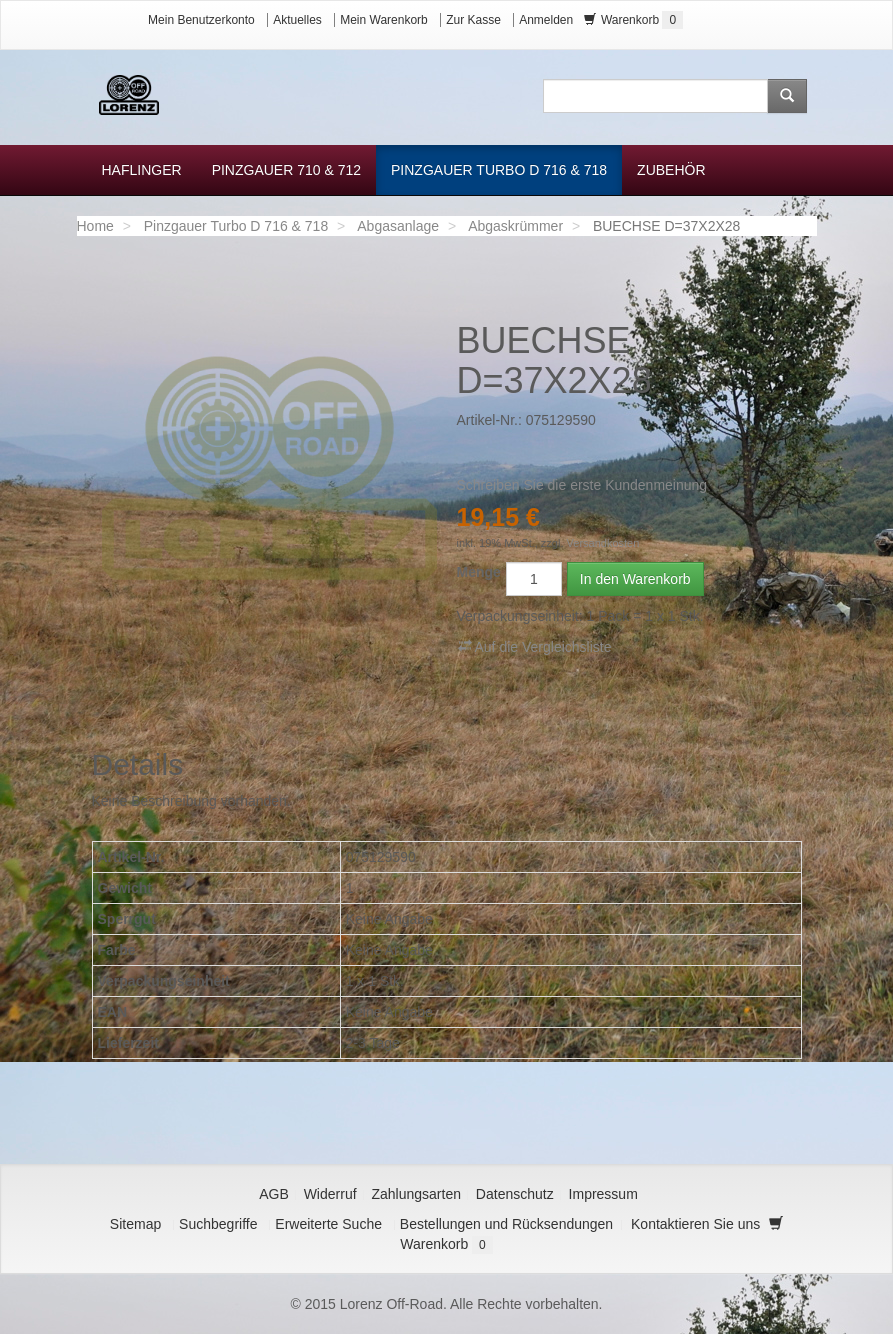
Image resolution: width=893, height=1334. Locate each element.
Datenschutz (515, 1194)
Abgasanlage (398, 226)
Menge (479, 572)
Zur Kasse (473, 20)
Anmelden (546, 20)
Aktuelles (297, 20)
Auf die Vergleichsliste (535, 646)
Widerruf (330, 1194)
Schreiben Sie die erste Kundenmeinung (582, 485)
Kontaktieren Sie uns (695, 1224)
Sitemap (135, 1224)
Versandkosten (603, 543)
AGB (274, 1194)
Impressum (603, 1194)
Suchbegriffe (218, 1224)
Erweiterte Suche (328, 1224)
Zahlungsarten (416, 1194)
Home (95, 226)
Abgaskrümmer (515, 226)
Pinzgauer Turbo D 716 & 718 (236, 226)
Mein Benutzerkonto (201, 20)
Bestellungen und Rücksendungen (506, 1224)
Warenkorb (634, 20)
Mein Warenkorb (384, 20)
